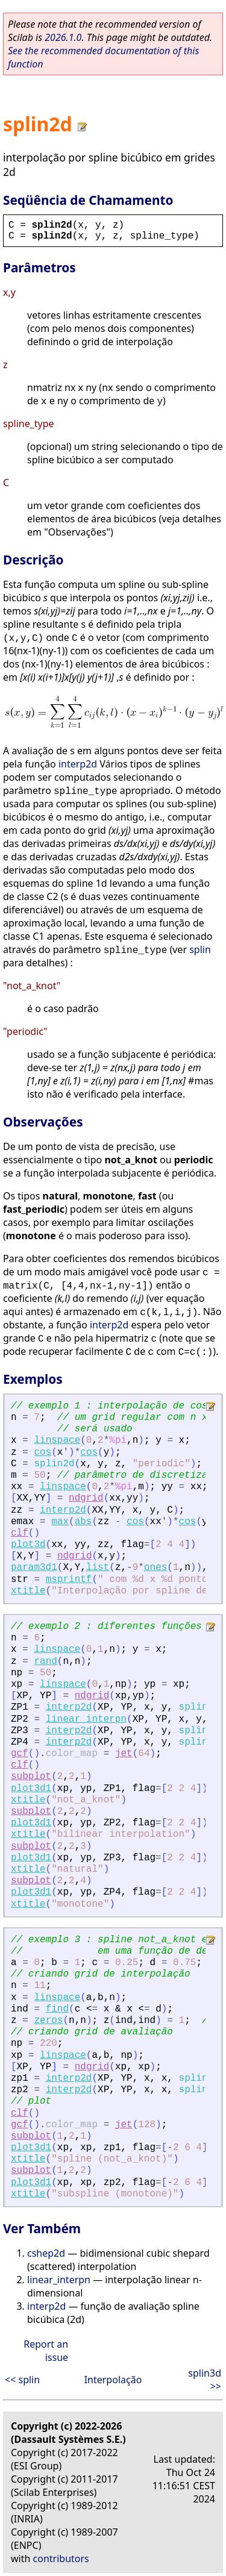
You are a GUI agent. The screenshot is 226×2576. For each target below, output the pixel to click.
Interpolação (113, 2379)
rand (45, 1661)
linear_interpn (86, 1719)
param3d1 (34, 1567)
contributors (61, 2558)
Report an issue (46, 2350)
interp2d (77, 764)
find (57, 2009)
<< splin (22, 2379)
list (97, 1567)
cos (42, 1452)
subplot (31, 1776)
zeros (48, 2020)
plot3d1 (31, 1788)
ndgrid (86, 1498)
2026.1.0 (63, 37)
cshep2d (46, 2253)
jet (124, 1753)
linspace (57, 1440)
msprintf (69, 1579)
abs (83, 1521)
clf (19, 1533)
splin (200, 949)
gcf (19, 1753)
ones (155, 1567)
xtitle (28, 1591)
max (60, 1521)
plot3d (28, 1544)
